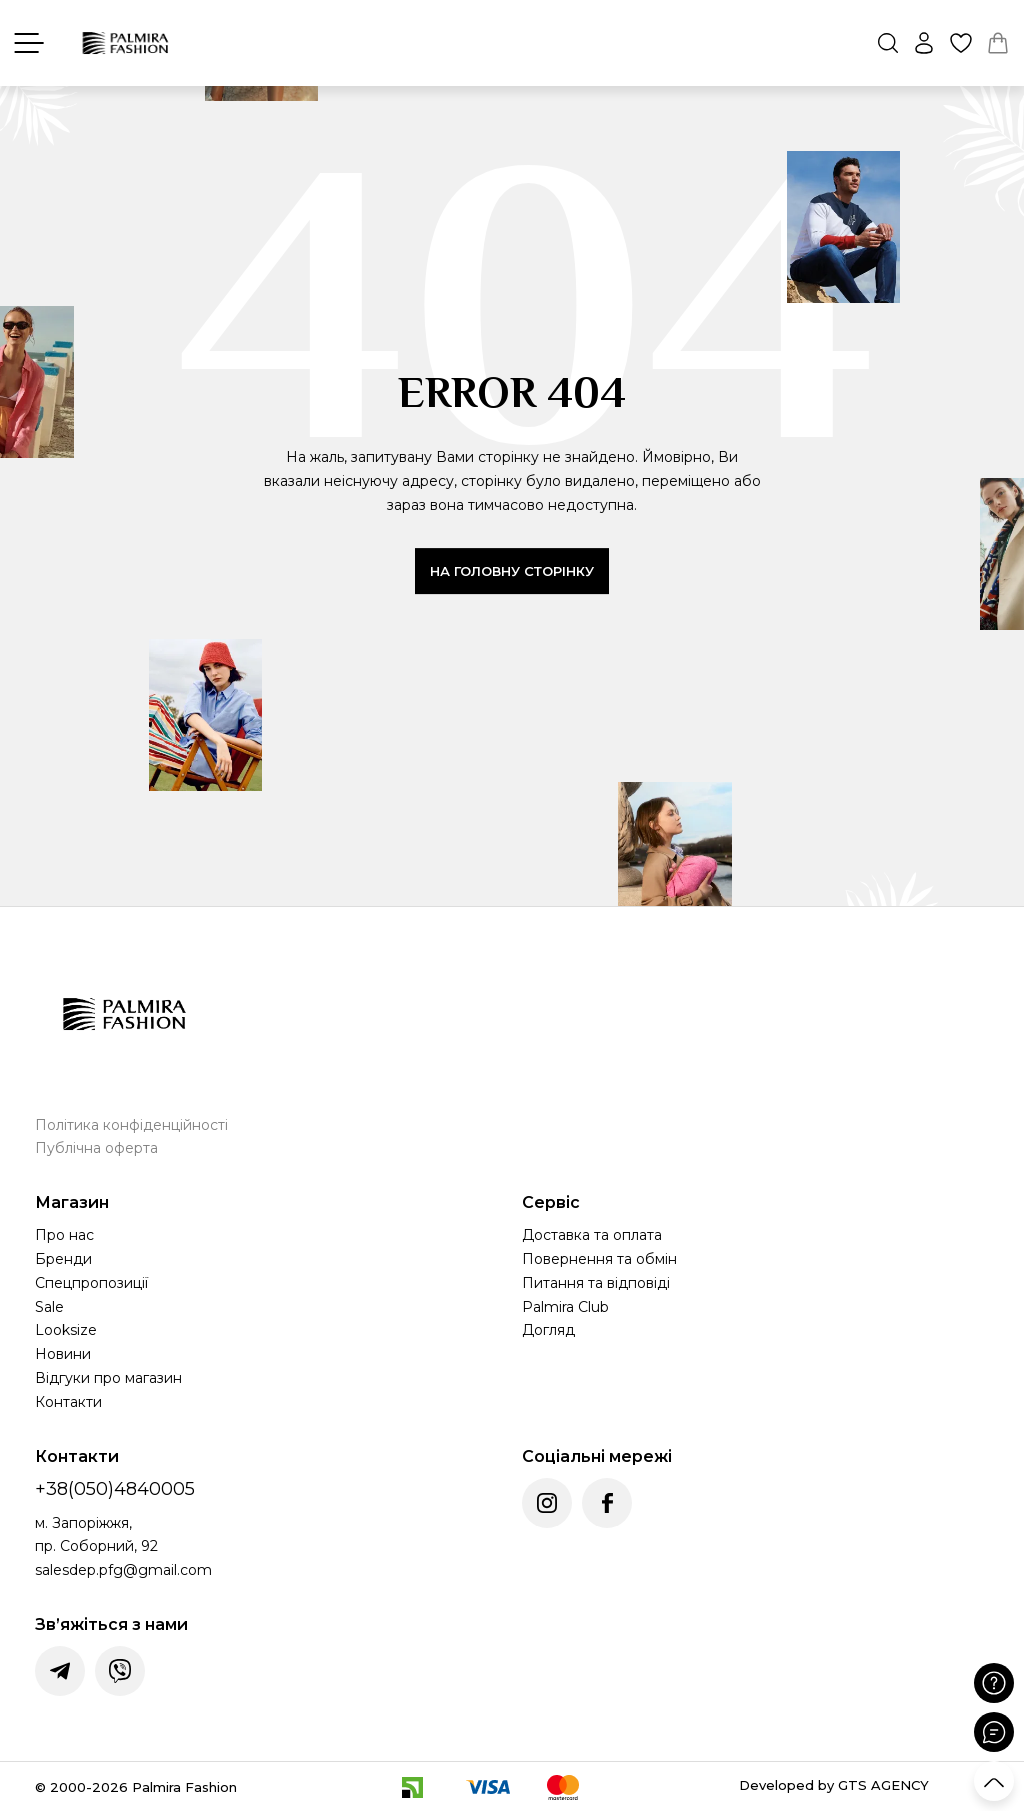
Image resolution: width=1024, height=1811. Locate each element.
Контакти (68, 1402)
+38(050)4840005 (115, 1489)
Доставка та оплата (592, 1235)
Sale (49, 1307)
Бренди (63, 1259)
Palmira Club (565, 1307)
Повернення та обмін (599, 1259)
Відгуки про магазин (108, 1378)
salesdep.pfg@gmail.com (123, 1570)
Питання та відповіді (596, 1283)
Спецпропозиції (91, 1283)
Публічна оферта (96, 1148)
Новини (63, 1354)
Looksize (66, 1330)
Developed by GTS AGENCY (834, 1785)
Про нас (64, 1235)
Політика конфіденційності (131, 1125)
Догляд (548, 1330)
